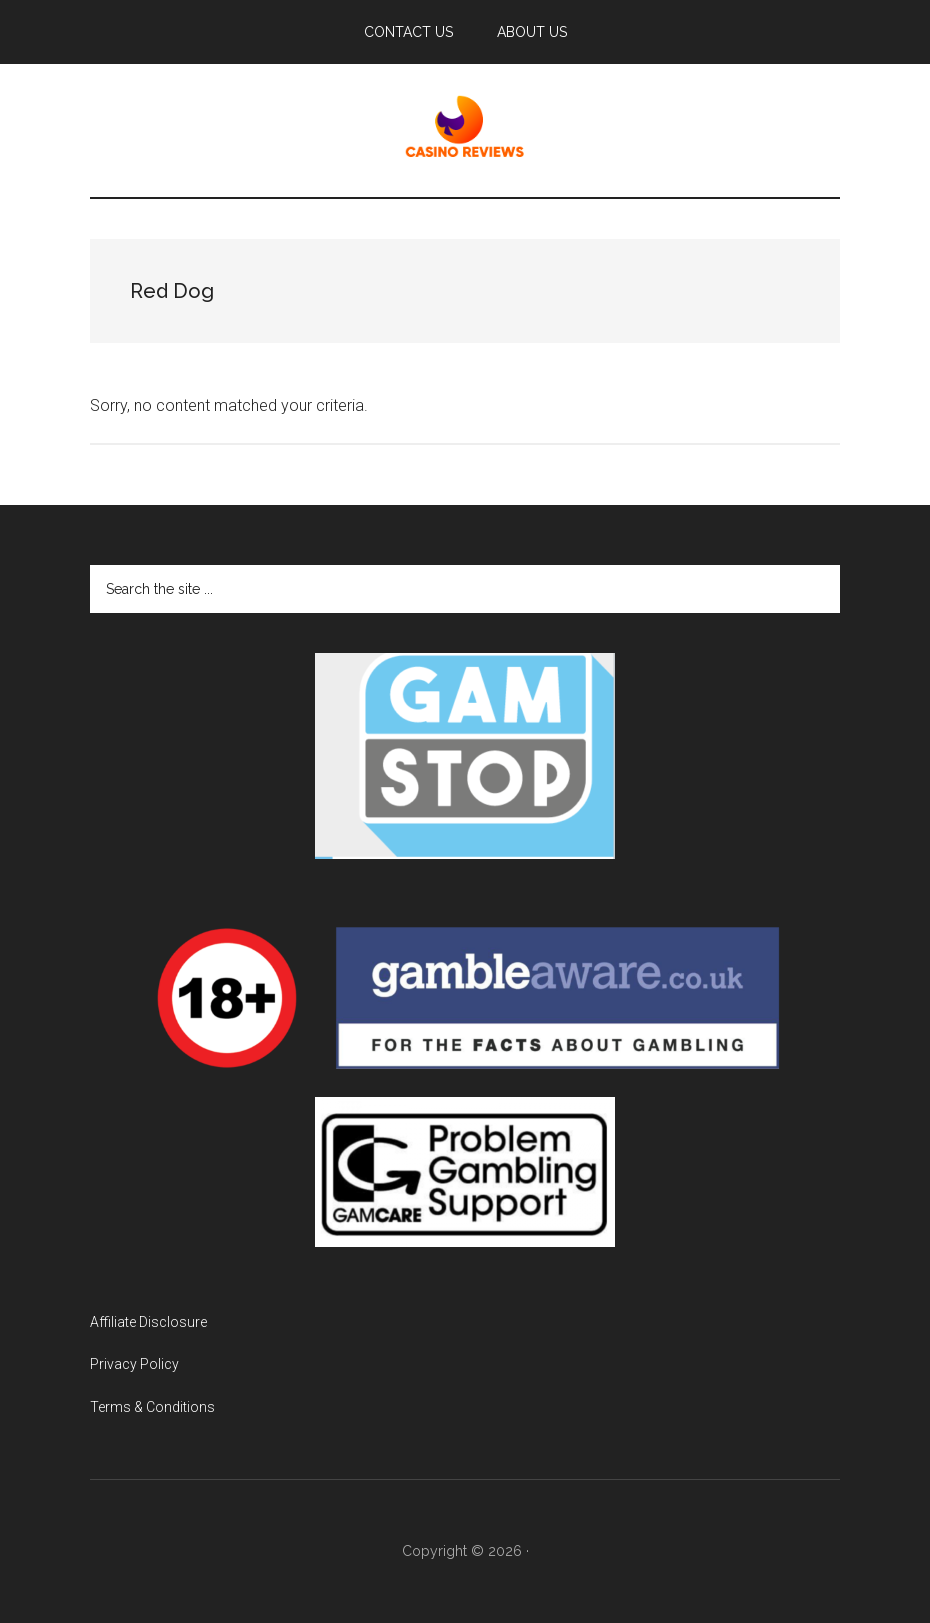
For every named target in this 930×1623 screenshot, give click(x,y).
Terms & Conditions (152, 1407)
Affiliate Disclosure (148, 1322)
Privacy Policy (134, 1364)
